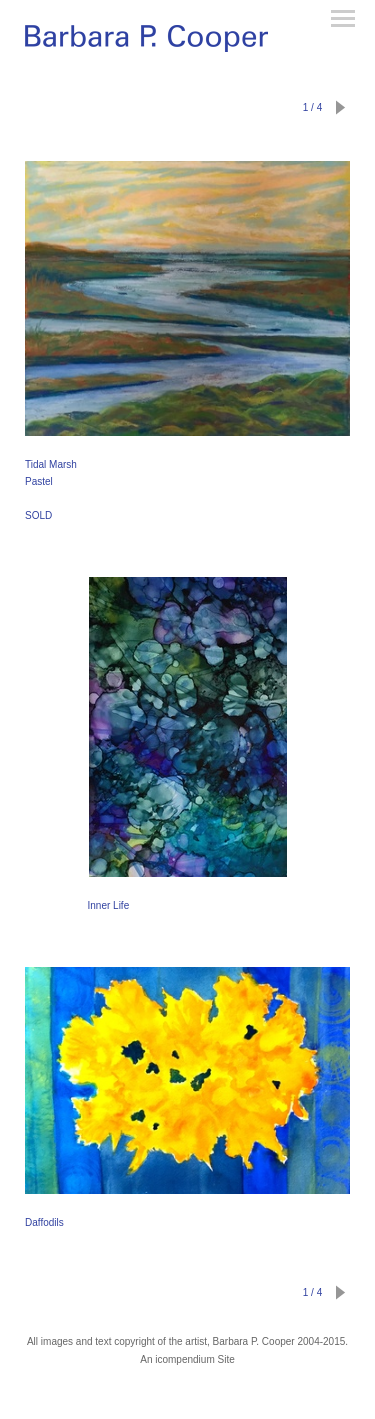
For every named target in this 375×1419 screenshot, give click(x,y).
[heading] (146, 42)
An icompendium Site (187, 1359)
